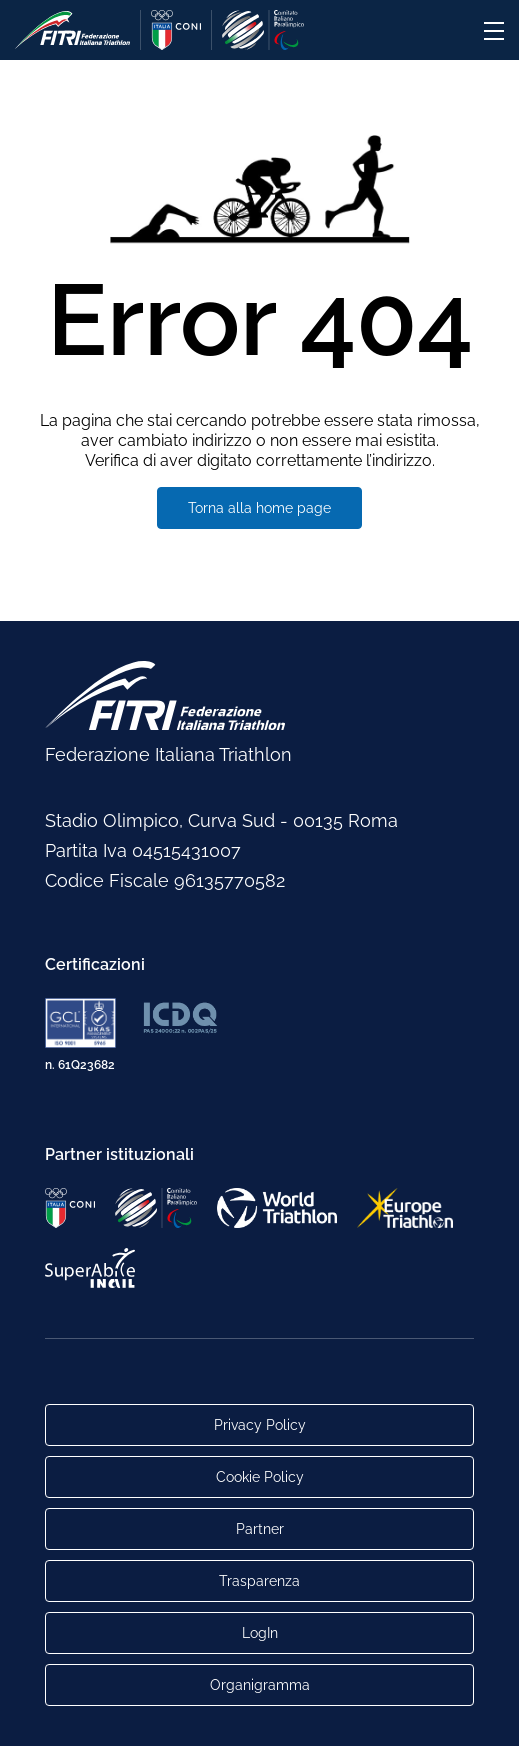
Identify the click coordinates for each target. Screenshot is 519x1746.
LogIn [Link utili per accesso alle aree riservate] (260, 1633)
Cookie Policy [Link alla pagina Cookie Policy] (260, 1477)
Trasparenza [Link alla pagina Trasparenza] (259, 1581)
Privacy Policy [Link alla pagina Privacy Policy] (260, 1425)
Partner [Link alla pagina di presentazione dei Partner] (260, 1529)
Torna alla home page (259, 508)
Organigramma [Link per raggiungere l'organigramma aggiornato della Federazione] (260, 1685)
